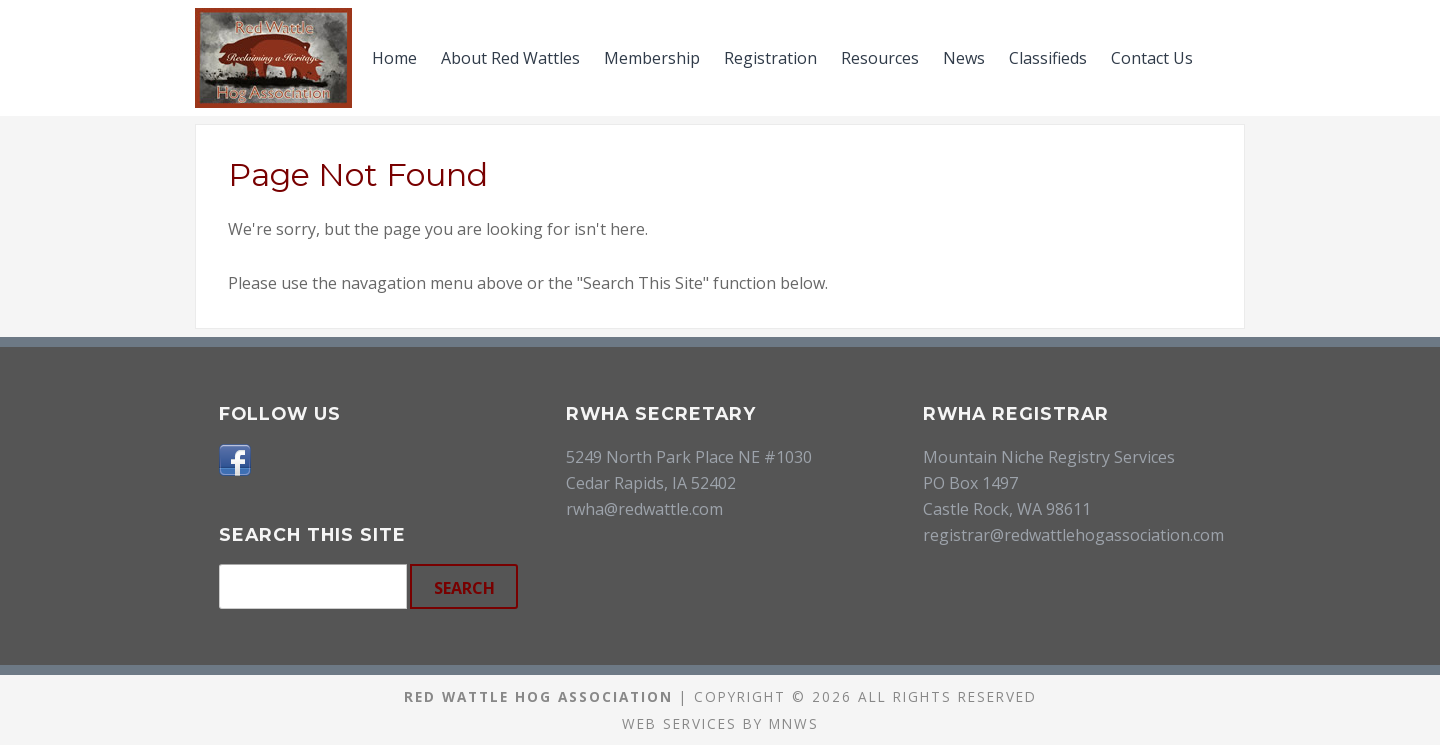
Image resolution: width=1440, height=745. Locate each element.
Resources (880, 58)
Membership (652, 58)
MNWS (794, 723)
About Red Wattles (510, 58)
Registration (770, 58)
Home (394, 58)
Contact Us (1152, 58)
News (964, 58)
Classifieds (1048, 58)
